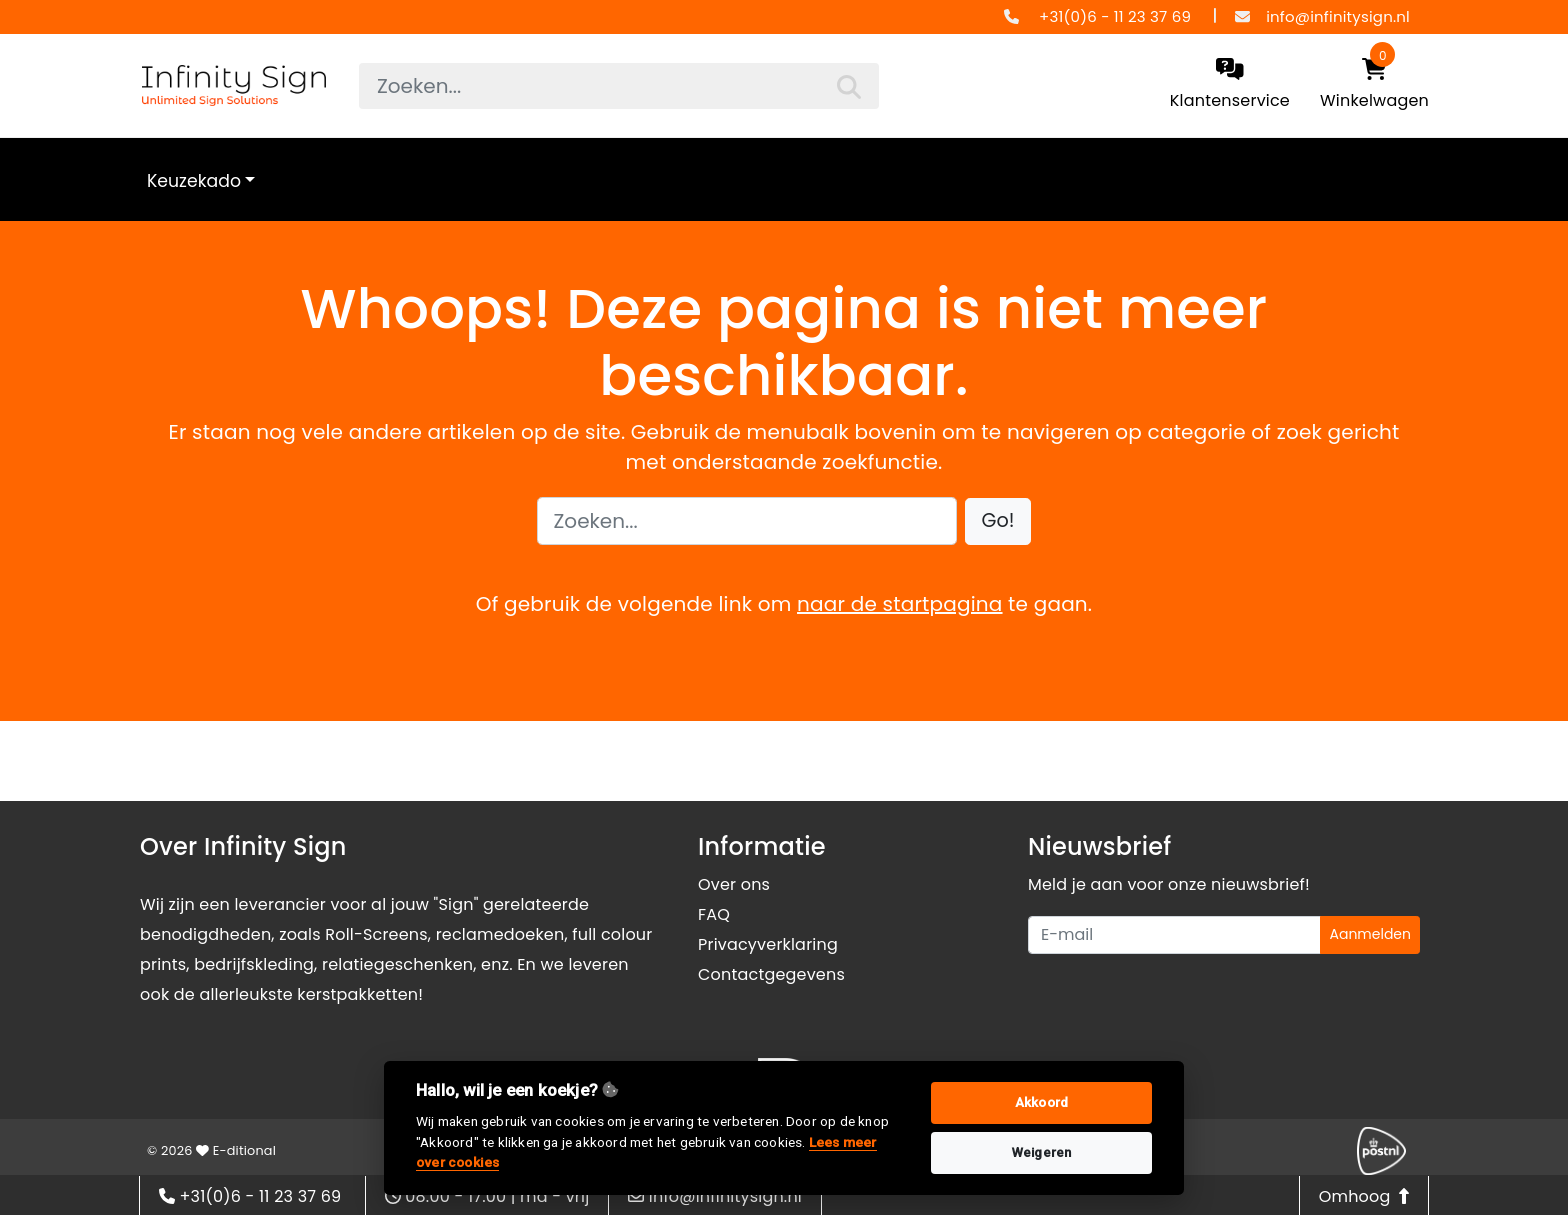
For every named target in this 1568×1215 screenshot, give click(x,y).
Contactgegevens (771, 974)
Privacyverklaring (768, 944)
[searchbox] (619, 86)
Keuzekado (194, 181)
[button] (998, 521)
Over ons (734, 884)
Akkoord (1041, 1102)
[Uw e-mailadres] (1174, 935)
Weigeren (1042, 1152)
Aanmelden (1370, 934)
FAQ (714, 914)
